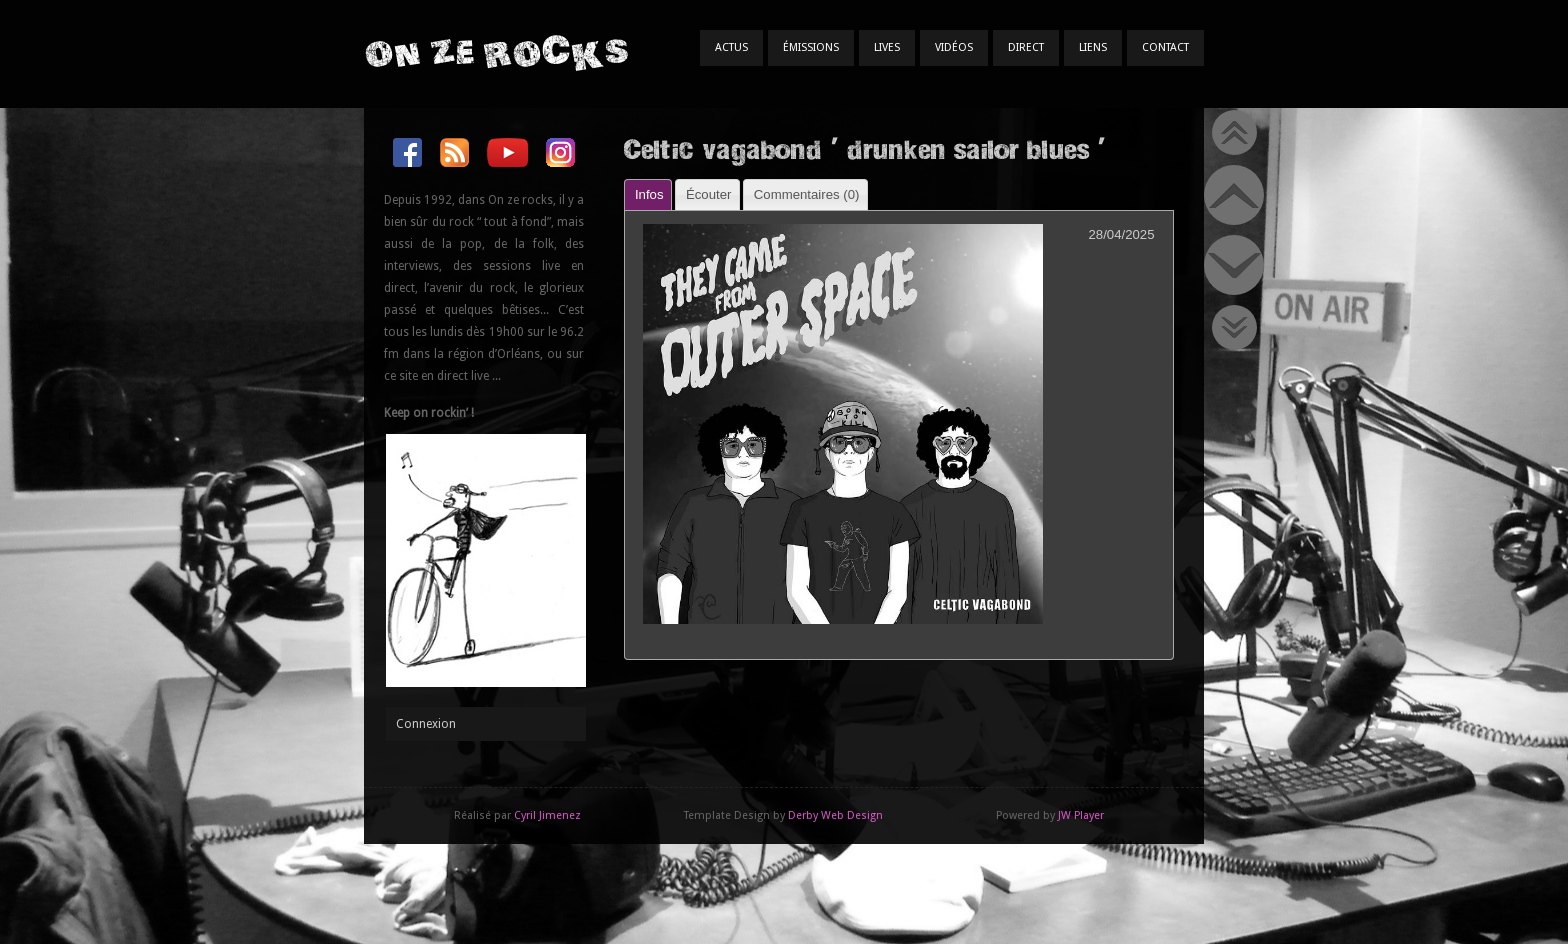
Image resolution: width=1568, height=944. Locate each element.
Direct (1026, 47)
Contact (1165, 47)
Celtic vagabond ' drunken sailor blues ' (864, 148)
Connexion (426, 724)
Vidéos (954, 47)
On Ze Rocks (496, 52)
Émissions (811, 47)
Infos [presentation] (649, 194)
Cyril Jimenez (547, 815)
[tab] (648, 194)
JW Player (1081, 815)
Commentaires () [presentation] (807, 194)
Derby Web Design (835, 815)
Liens (1093, 47)
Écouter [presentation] (708, 194)
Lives (887, 47)
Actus (731, 47)
